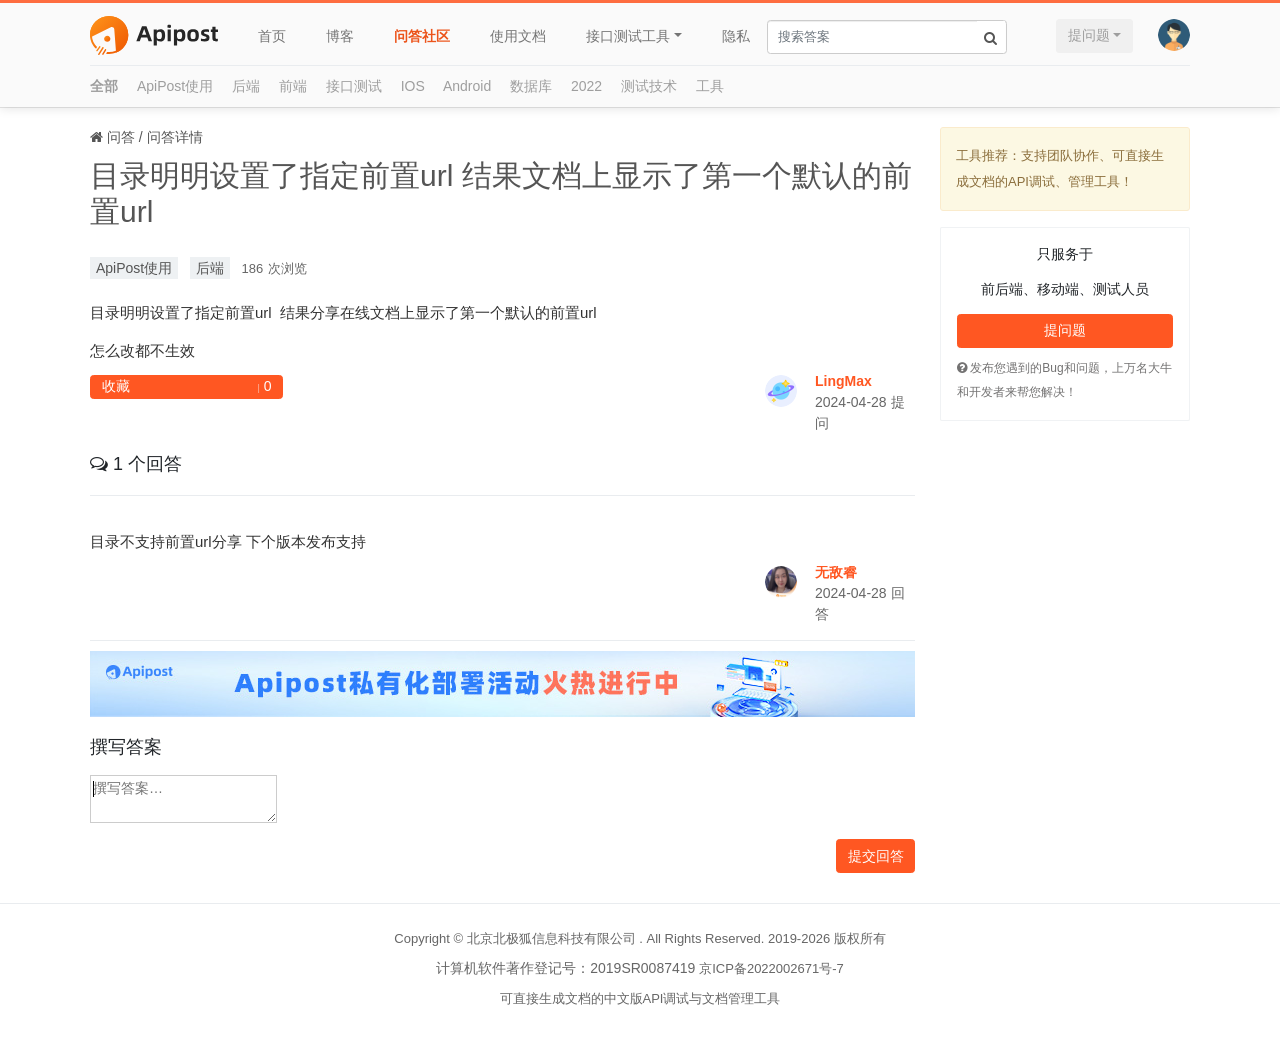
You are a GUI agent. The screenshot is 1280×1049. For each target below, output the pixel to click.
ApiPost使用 (175, 86)
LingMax (843, 381)
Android (467, 86)
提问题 (1089, 35)
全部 (104, 86)
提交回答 (876, 856)
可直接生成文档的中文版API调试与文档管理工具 (640, 998)
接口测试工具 (628, 36)
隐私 (736, 36)
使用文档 (518, 36)
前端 (293, 86)
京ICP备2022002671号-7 (771, 968)
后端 (246, 86)
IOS (413, 86)
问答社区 (422, 36)
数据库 (531, 86)
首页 (272, 36)
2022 (586, 86)
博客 (340, 36)
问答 (121, 137)
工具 (710, 86)
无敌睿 (836, 572)
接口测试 (354, 86)
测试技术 (649, 86)
